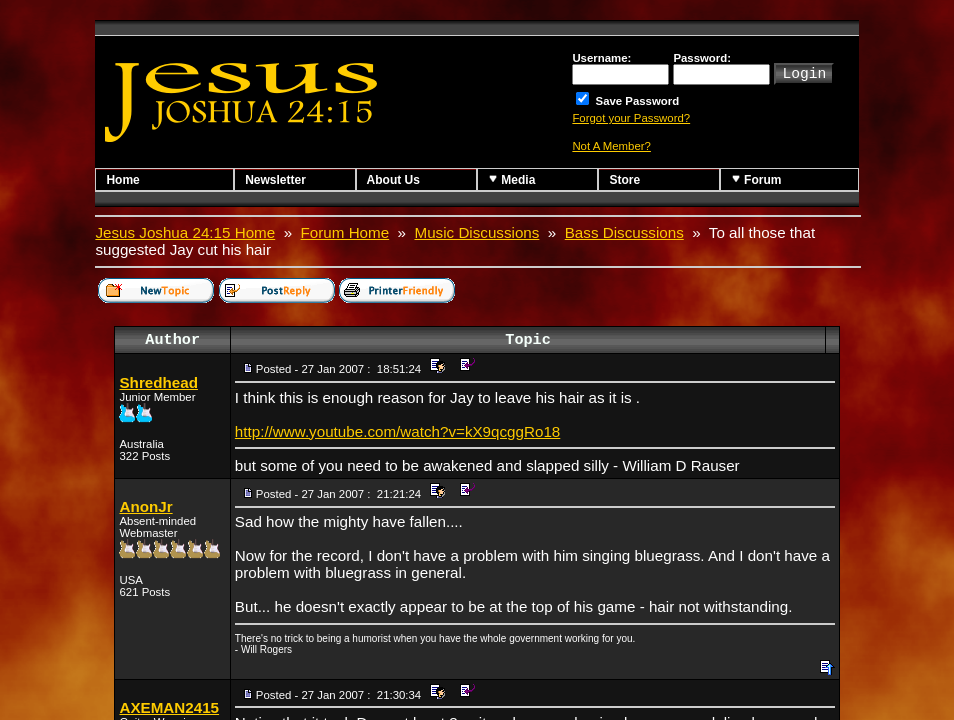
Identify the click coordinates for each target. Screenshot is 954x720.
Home (122, 180)
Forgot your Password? (631, 118)
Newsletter (275, 180)
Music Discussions (477, 232)
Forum (756, 179)
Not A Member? (611, 146)
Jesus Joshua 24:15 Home (185, 232)
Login (804, 72)
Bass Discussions (624, 232)
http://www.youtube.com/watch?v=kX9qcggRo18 (397, 431)
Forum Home (345, 232)
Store (624, 180)
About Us (393, 180)
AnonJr (145, 506)
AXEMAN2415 (169, 707)
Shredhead (158, 382)
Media (511, 179)
